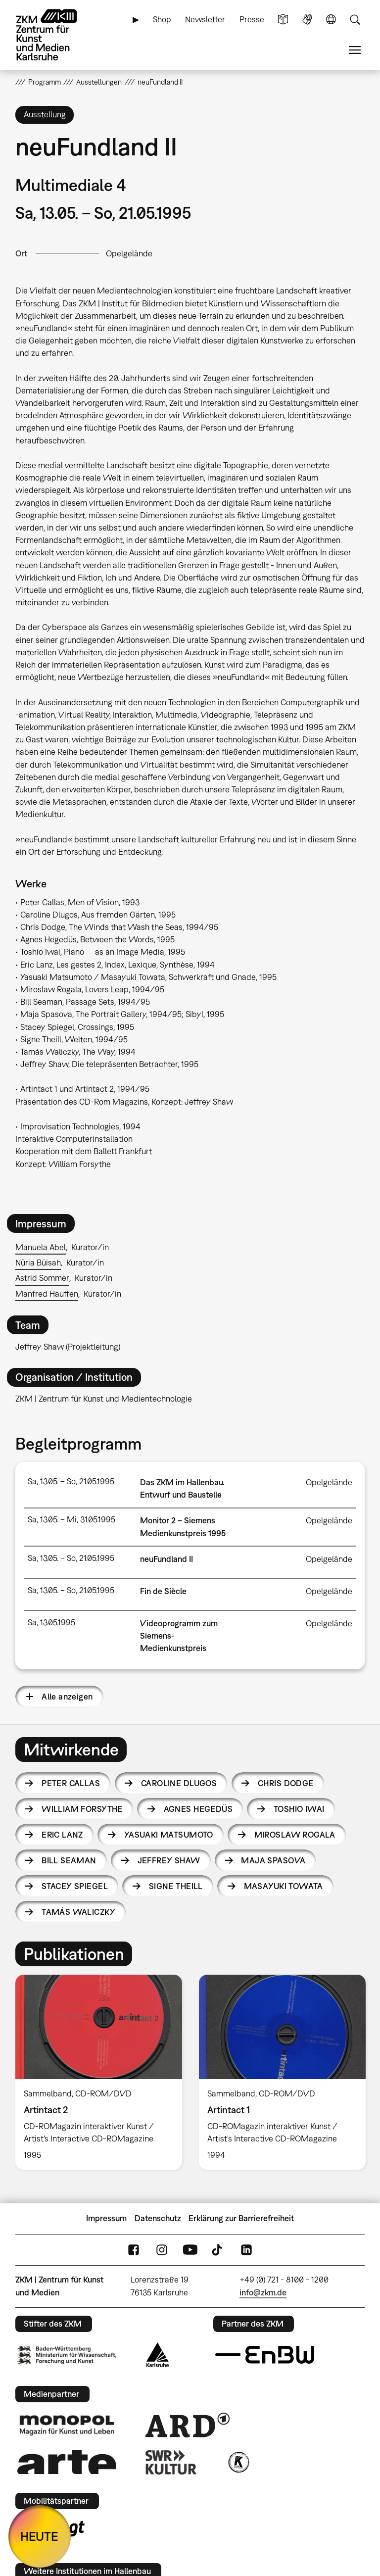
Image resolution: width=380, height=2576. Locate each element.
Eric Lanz (62, 1835)
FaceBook (133, 2249)
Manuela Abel (40, 1247)
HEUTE (39, 2536)
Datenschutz (158, 2218)
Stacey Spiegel (75, 1886)
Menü (355, 50)
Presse (251, 19)
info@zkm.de (262, 2292)
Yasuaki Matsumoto (168, 1835)
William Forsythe (82, 1809)
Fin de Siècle (163, 1591)
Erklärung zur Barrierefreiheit (241, 2218)
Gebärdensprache (307, 19)
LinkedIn (246, 2249)
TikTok (218, 2249)
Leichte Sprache (283, 19)
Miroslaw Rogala (294, 1835)
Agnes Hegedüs (198, 1809)
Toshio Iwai (299, 1809)
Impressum (106, 2218)
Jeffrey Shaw (169, 1860)
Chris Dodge (286, 1783)
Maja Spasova (273, 1860)
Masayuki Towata (283, 1886)
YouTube (190, 2249)
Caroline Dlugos (179, 1783)
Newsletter (205, 19)
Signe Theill (176, 1886)
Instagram (162, 2249)
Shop (162, 19)
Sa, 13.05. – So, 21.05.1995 (71, 1481)
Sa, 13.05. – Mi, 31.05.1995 (71, 1519)
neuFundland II (166, 1559)
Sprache (331, 19)
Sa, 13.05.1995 (51, 1622)
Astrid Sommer (42, 1278)
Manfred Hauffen (46, 1294)
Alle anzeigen (67, 1696)
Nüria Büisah (38, 1262)
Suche (355, 19)
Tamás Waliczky (78, 1912)
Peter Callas (71, 1783)
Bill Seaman (69, 1860)
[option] (98, 2072)
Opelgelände (129, 253)
